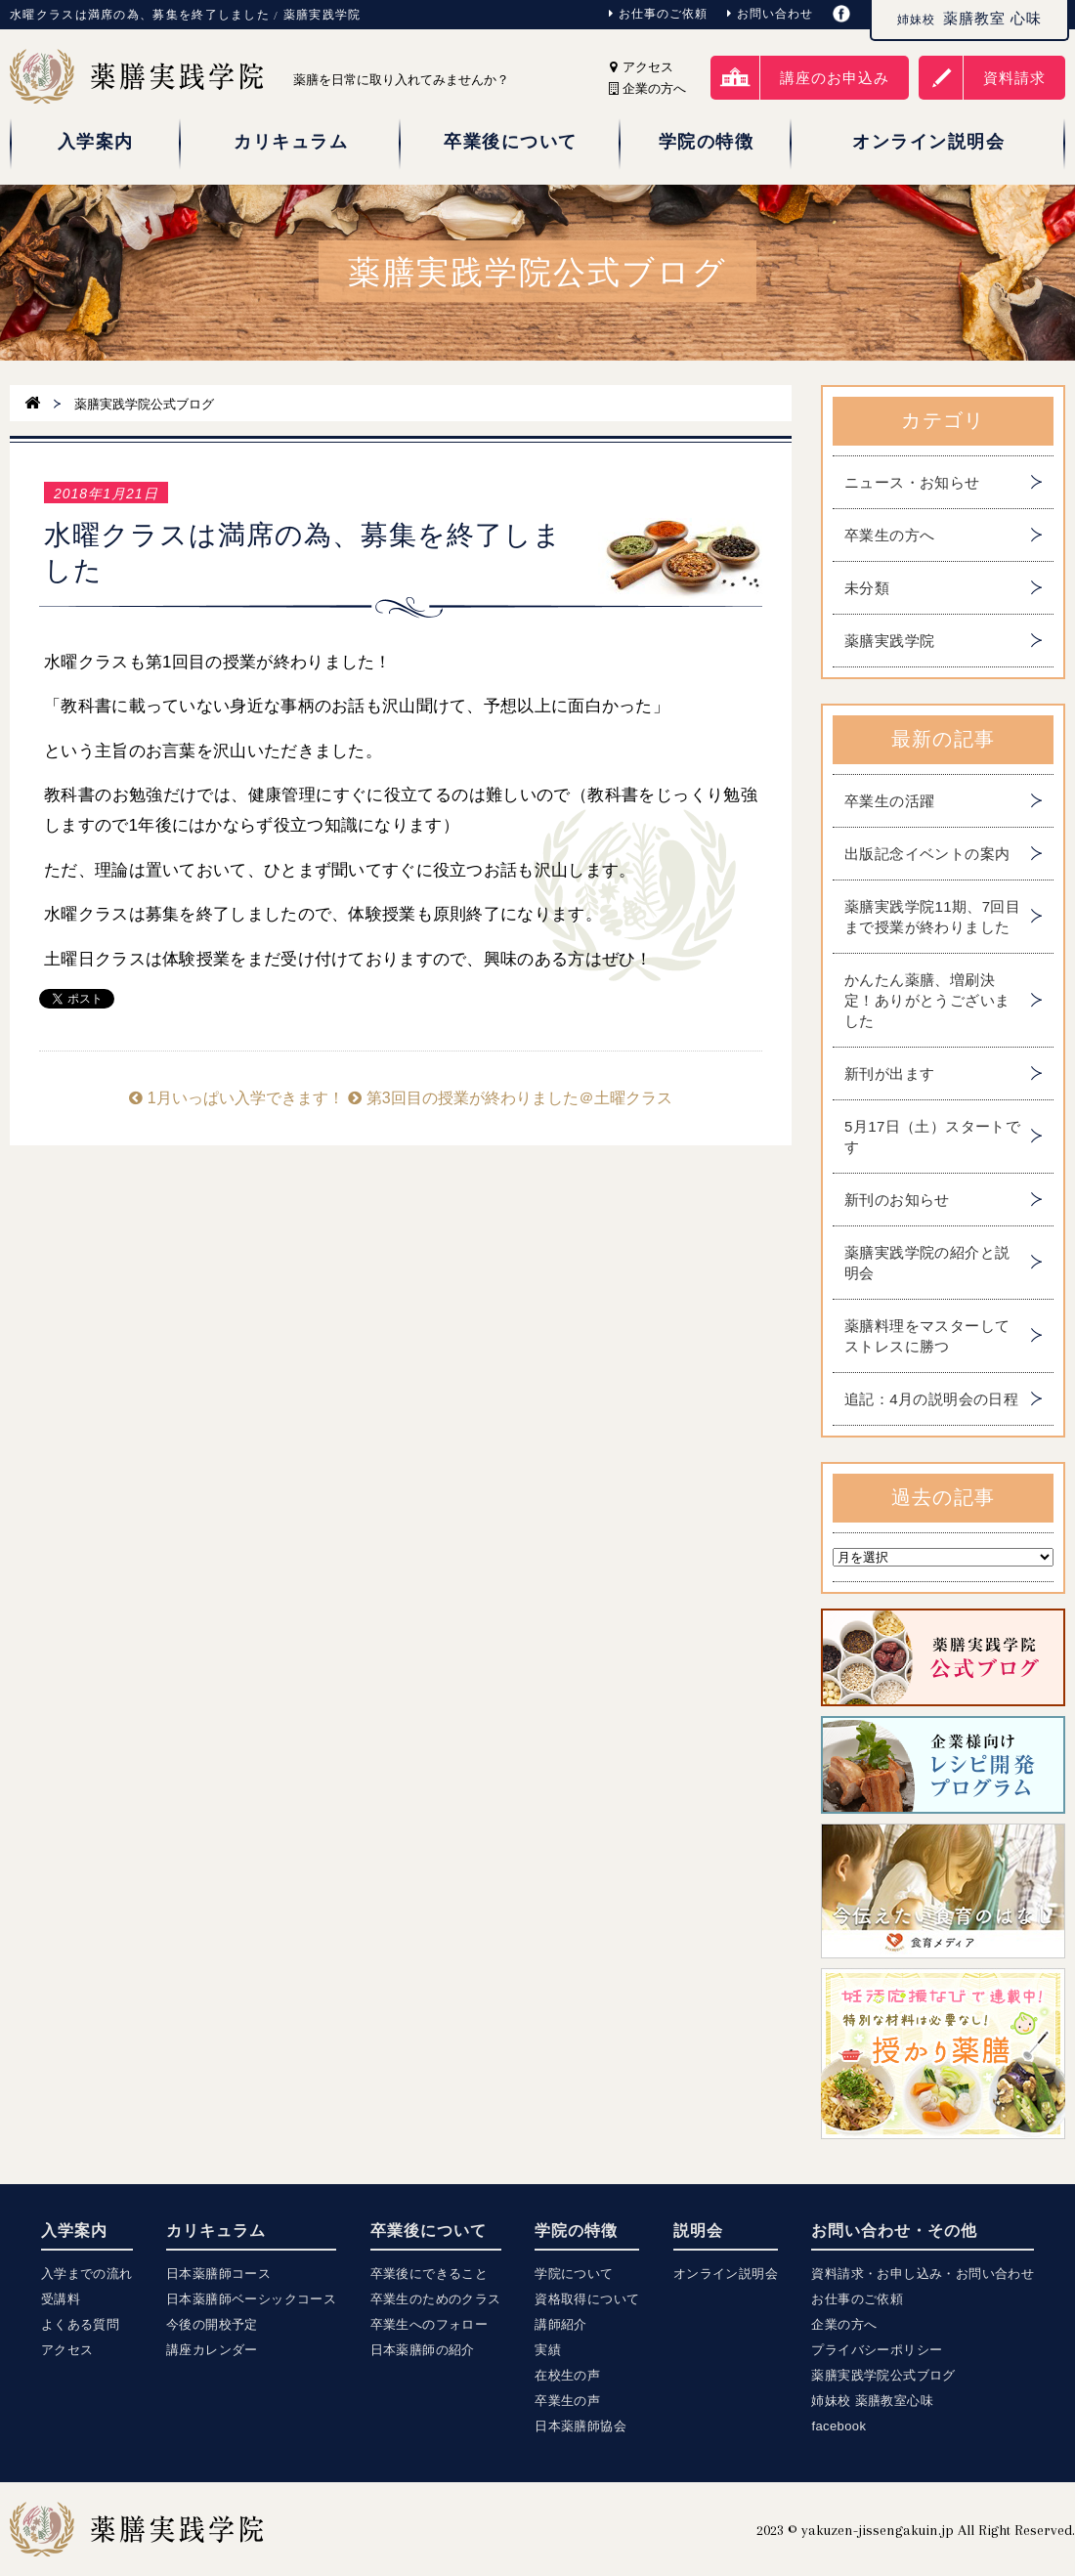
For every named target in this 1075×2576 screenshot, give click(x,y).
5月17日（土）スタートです (932, 1136)
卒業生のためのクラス (435, 2299)
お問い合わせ (770, 14)
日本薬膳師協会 (580, 2426)
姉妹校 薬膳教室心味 (872, 2400)
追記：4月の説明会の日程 (931, 1399)
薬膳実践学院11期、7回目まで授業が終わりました (932, 916)
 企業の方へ (647, 88)
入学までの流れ (87, 2273)
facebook (838, 2426)
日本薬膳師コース (218, 2273)
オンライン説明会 (725, 2273)
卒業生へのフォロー (429, 2324)
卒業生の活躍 (889, 801)
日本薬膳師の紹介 (422, 2349)
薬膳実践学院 (889, 640)
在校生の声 (567, 2375)
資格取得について (587, 2299)
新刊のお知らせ (897, 1199)
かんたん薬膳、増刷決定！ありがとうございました (927, 1000)
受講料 (60, 2299)
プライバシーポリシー (876, 2349)
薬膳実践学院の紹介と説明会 (927, 1262)
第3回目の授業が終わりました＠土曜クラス (509, 1098)
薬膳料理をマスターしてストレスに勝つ (927, 1335)
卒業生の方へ (889, 535)
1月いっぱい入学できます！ (236, 1098)
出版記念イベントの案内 (927, 853)
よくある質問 (80, 2324)
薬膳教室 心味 (969, 18)
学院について (574, 2273)
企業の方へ (844, 2324)
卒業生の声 (567, 2400)
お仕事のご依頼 (658, 14)
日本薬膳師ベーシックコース (251, 2299)
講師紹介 (561, 2324)
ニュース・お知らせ (912, 482)
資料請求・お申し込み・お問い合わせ (922, 2273)
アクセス (641, 67)
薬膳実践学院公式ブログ (883, 2375)
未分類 (866, 588)
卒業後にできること (429, 2273)
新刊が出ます (889, 1073)
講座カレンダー (212, 2349)
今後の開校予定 (212, 2324)
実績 (548, 2349)
